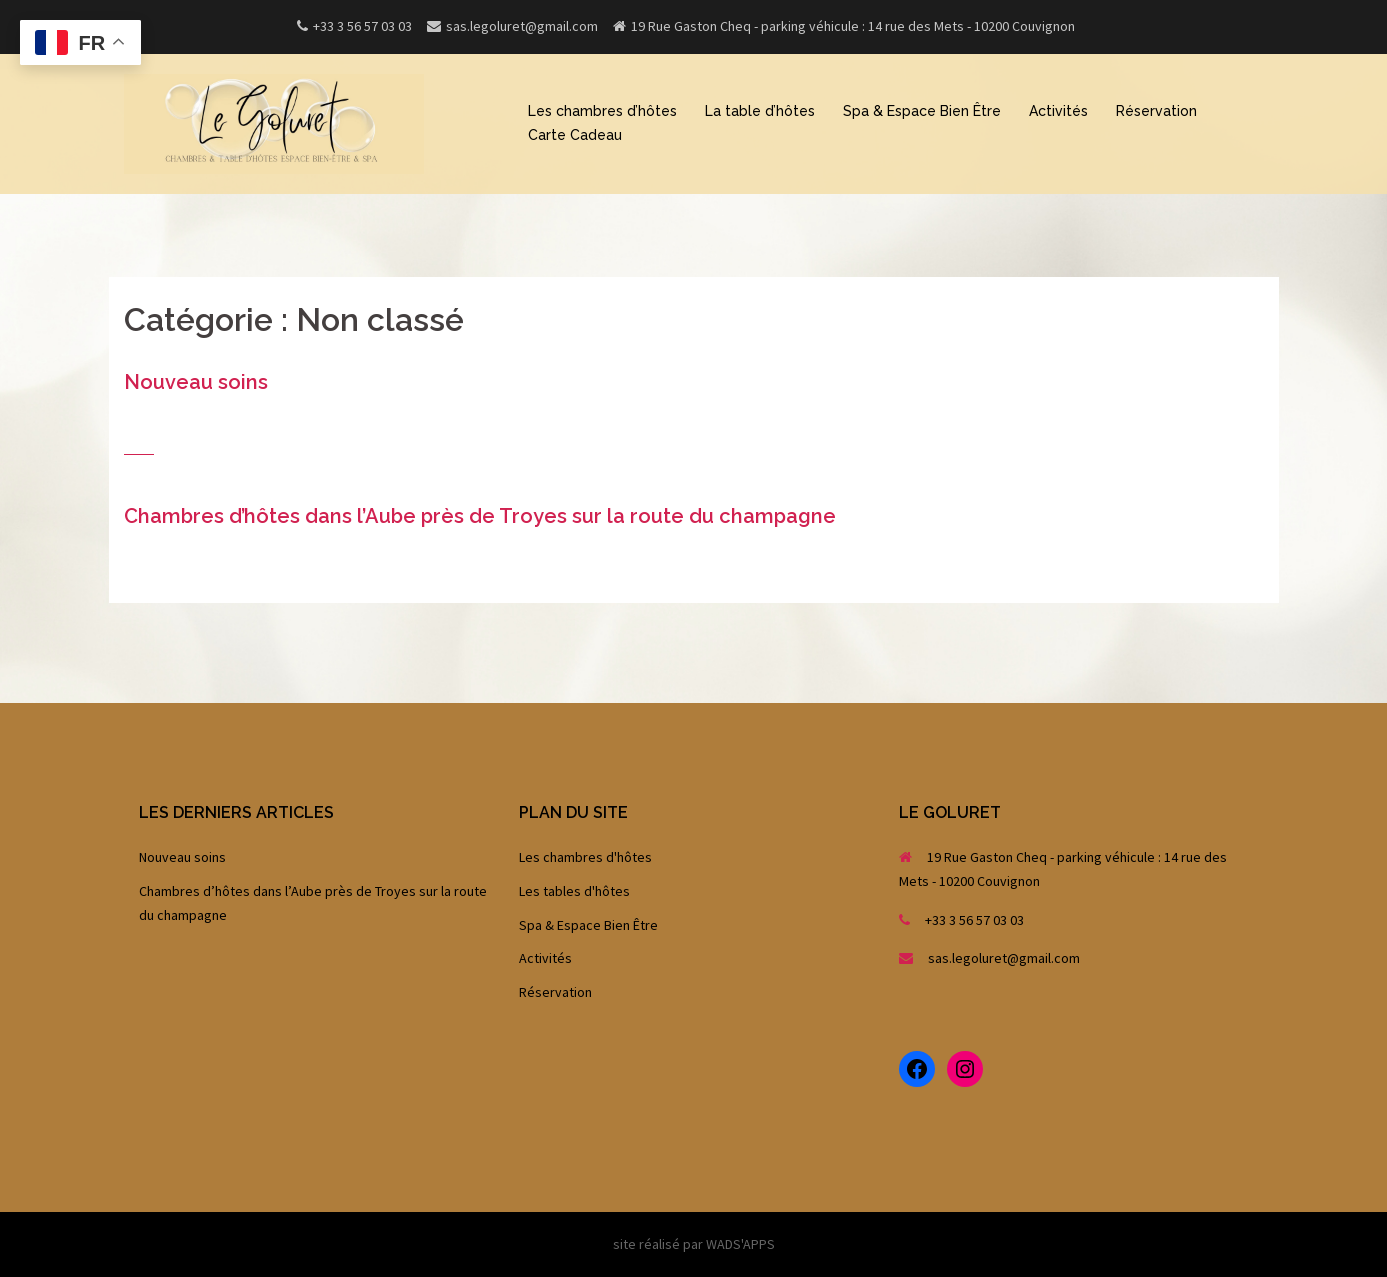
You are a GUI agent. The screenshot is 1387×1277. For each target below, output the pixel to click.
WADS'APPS (740, 1244)
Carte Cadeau (575, 135)
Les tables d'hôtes (574, 891)
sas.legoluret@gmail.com (1004, 958)
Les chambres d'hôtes (585, 857)
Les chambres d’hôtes (602, 111)
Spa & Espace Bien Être (922, 111)
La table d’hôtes (760, 111)
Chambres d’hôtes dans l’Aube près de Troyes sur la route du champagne (480, 516)
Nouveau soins (196, 382)
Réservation (1156, 111)
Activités (1058, 111)
